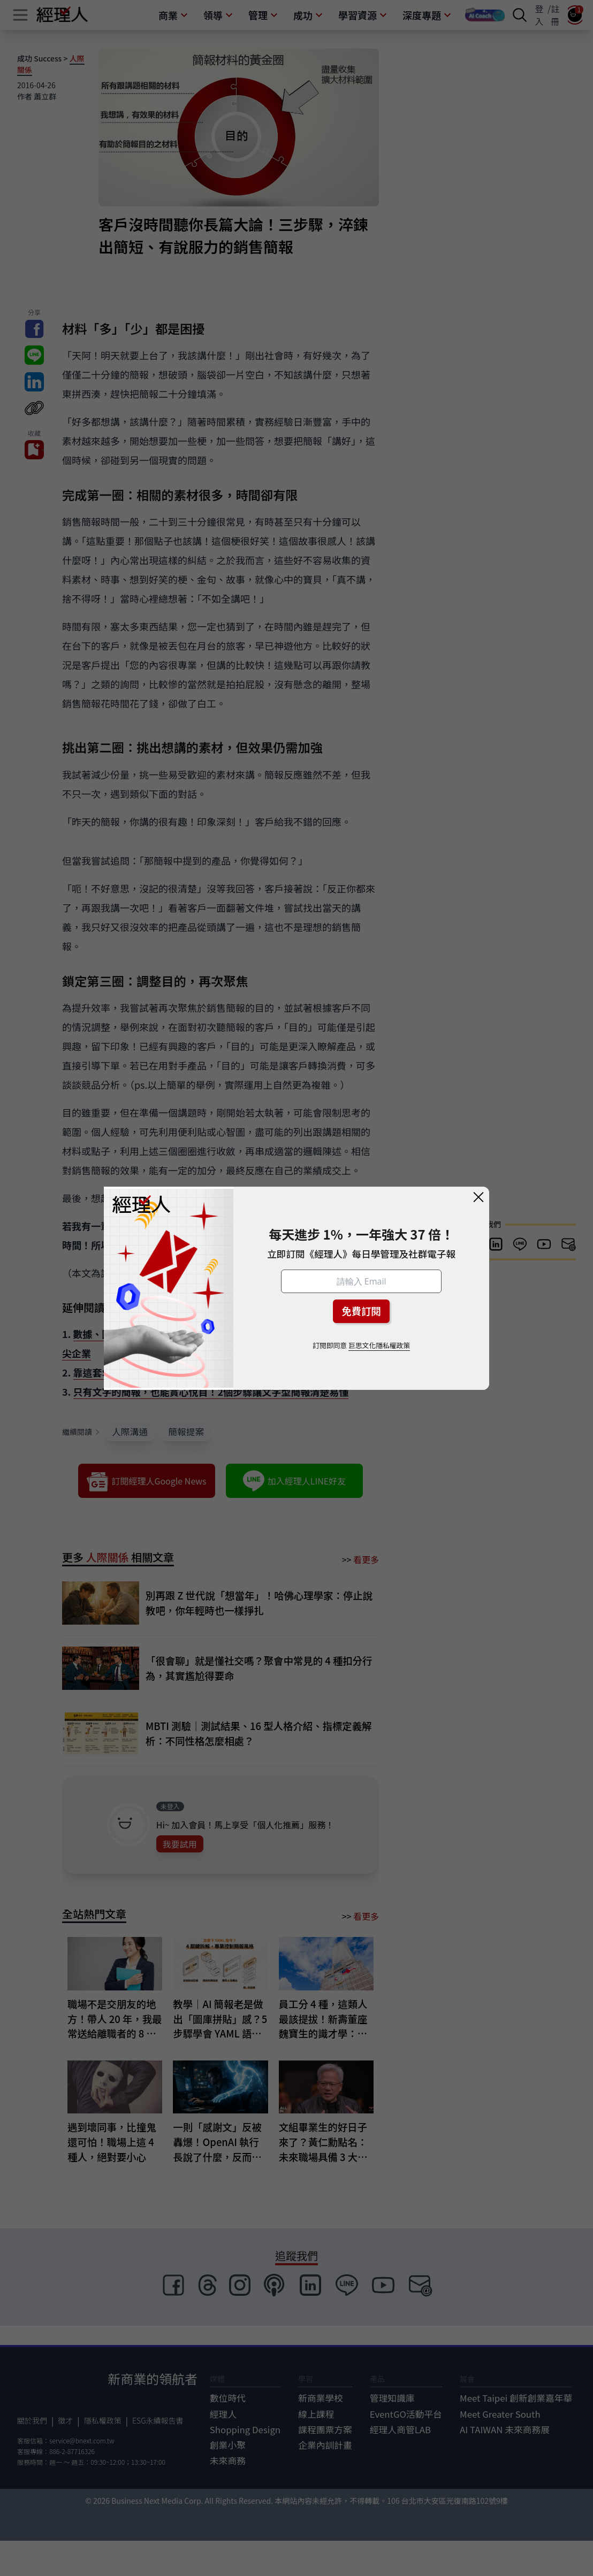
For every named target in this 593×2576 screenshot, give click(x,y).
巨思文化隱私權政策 (379, 1345)
